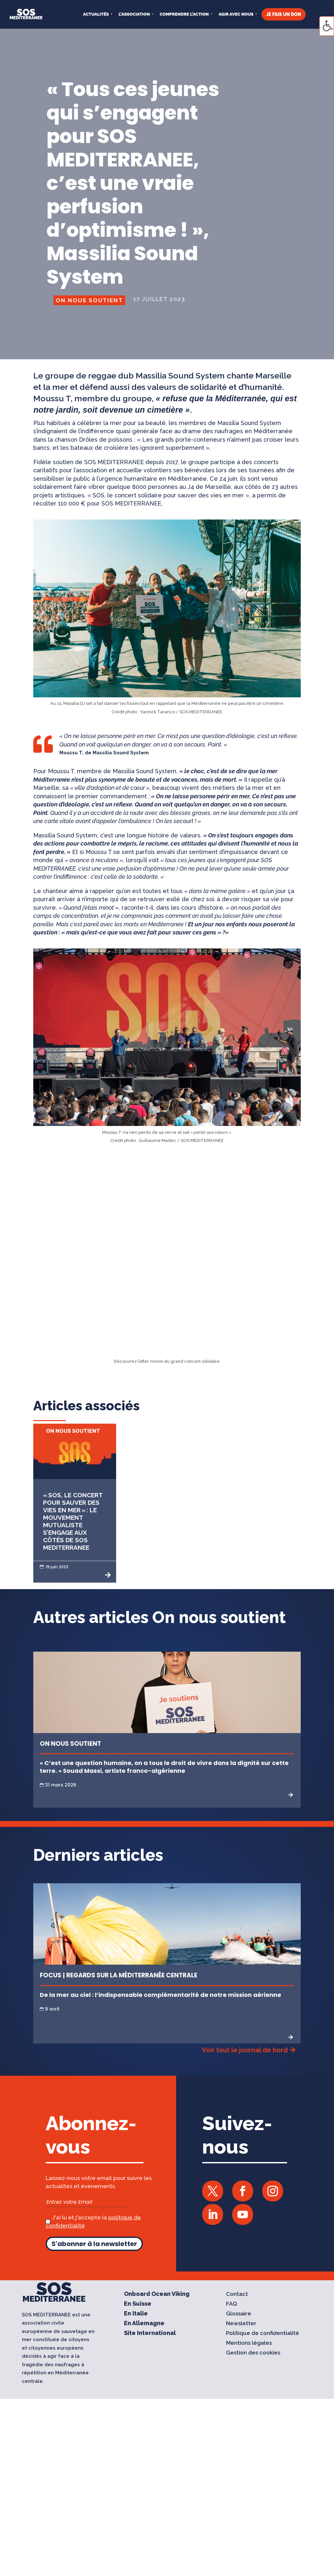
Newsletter (241, 2324)
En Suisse (137, 2304)
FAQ (231, 2304)
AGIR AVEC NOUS (236, 14)
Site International (150, 2333)
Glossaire (238, 2314)
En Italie (136, 2314)
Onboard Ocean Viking (157, 2294)
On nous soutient (89, 300)
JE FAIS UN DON (283, 14)
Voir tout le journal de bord (245, 2050)
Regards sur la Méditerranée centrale (131, 1975)
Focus (50, 1975)
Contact (237, 2294)
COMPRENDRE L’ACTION (184, 14)
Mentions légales (249, 2343)
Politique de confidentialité (262, 2333)
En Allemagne (144, 2324)
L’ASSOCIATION (134, 14)
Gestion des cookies (253, 2353)
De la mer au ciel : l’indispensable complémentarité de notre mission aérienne (160, 1995)
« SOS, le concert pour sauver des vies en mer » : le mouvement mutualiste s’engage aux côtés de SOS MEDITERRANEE (72, 1521)
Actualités (96, 14)
